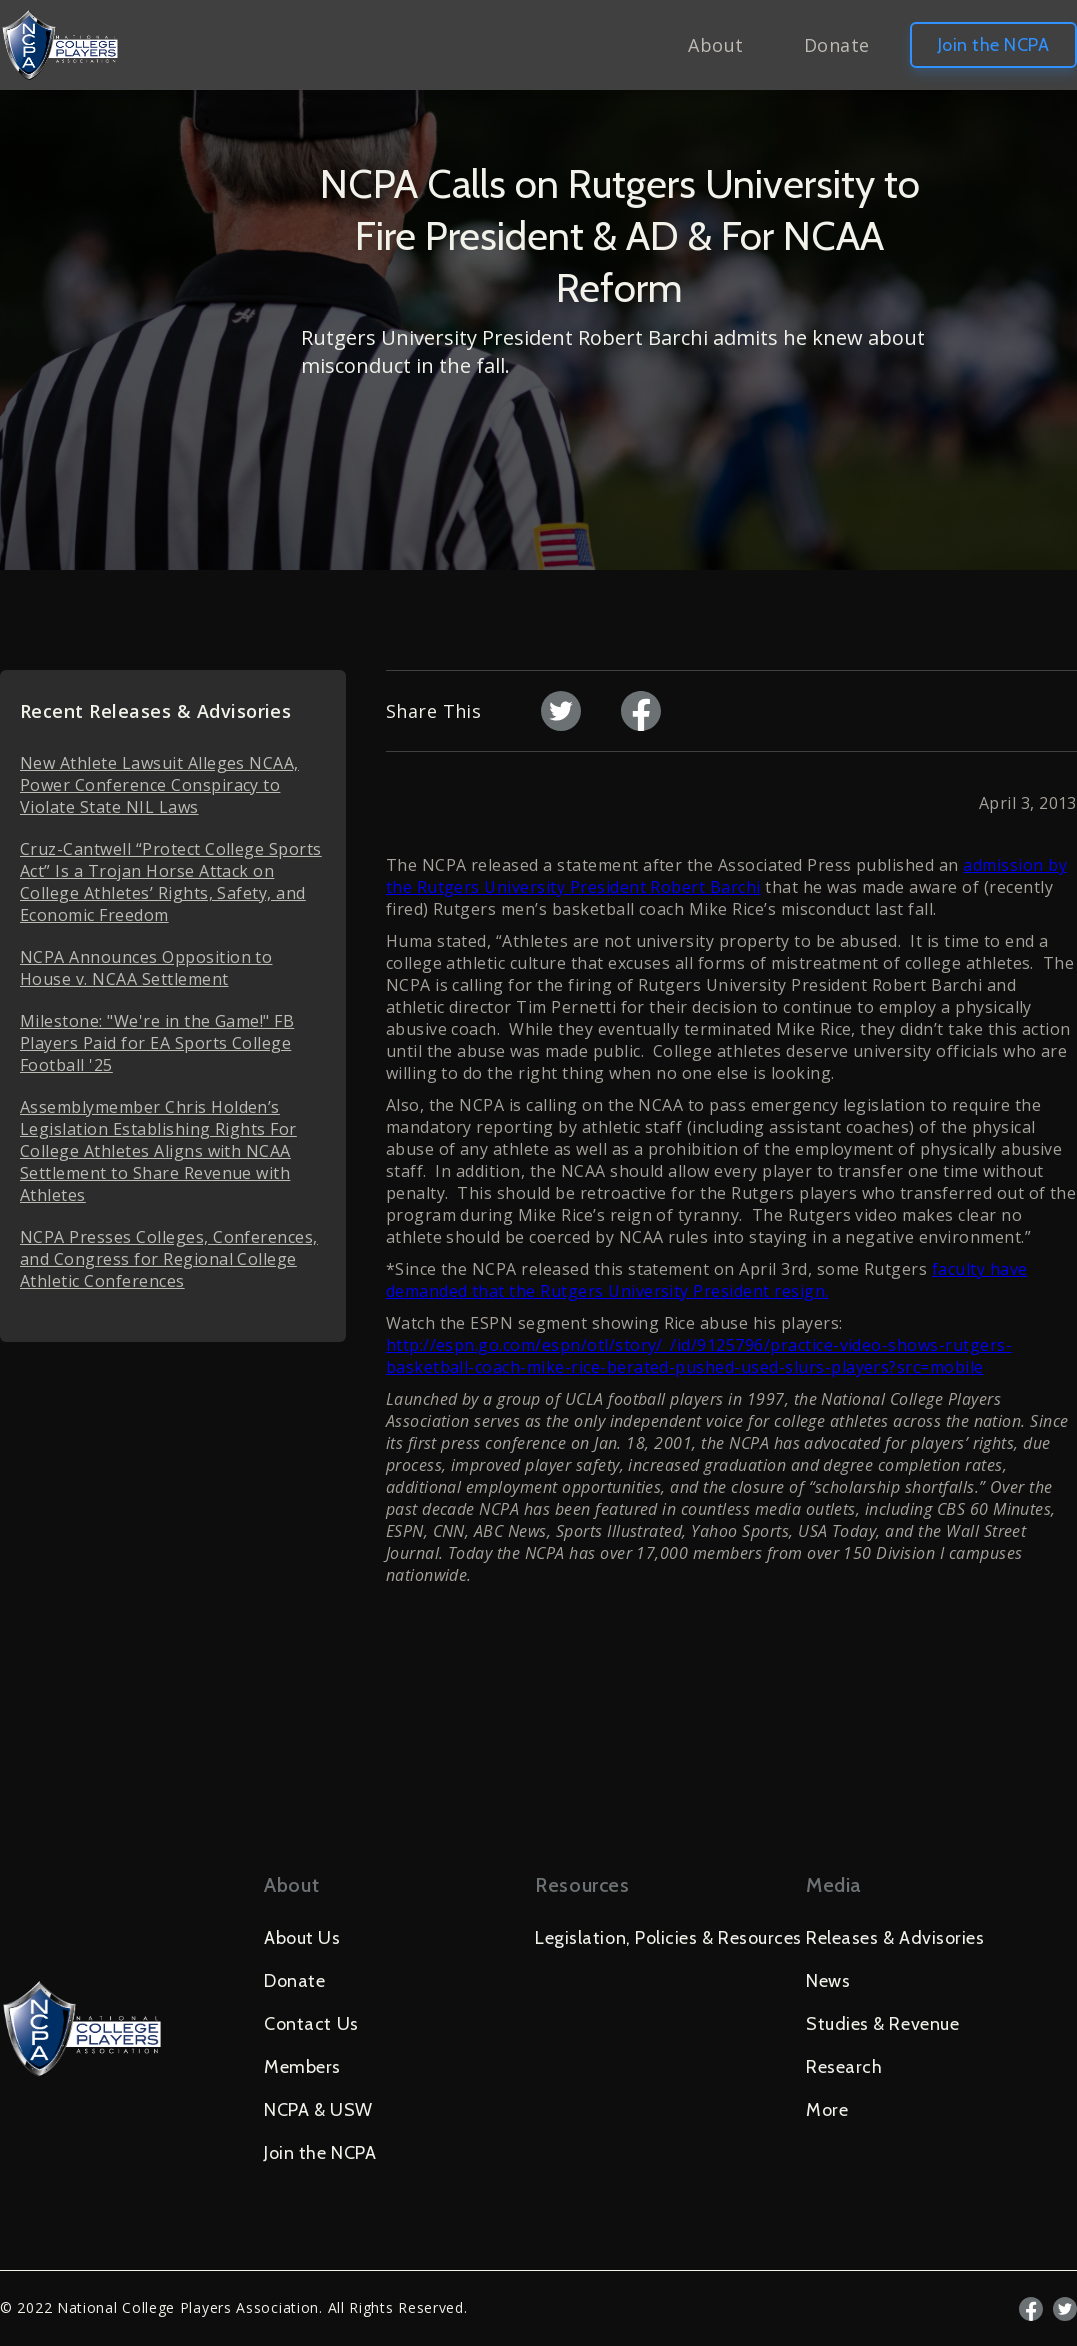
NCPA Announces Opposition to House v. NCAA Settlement (146, 968)
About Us (302, 1938)
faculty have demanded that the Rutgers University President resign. (707, 1280)
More (827, 2110)
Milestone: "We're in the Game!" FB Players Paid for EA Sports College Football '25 (157, 1043)
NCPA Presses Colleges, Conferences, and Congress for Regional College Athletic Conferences (169, 1259)
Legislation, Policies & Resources (668, 1938)
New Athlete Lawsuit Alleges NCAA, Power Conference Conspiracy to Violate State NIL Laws (159, 785)
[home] (60, 45)
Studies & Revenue (882, 2024)
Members (302, 2067)
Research (844, 2067)
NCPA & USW (318, 2110)
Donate (837, 45)
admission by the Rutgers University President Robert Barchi (726, 876)
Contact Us (311, 2024)
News (828, 1981)
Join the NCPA (993, 45)
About (715, 45)
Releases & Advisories (895, 1938)
